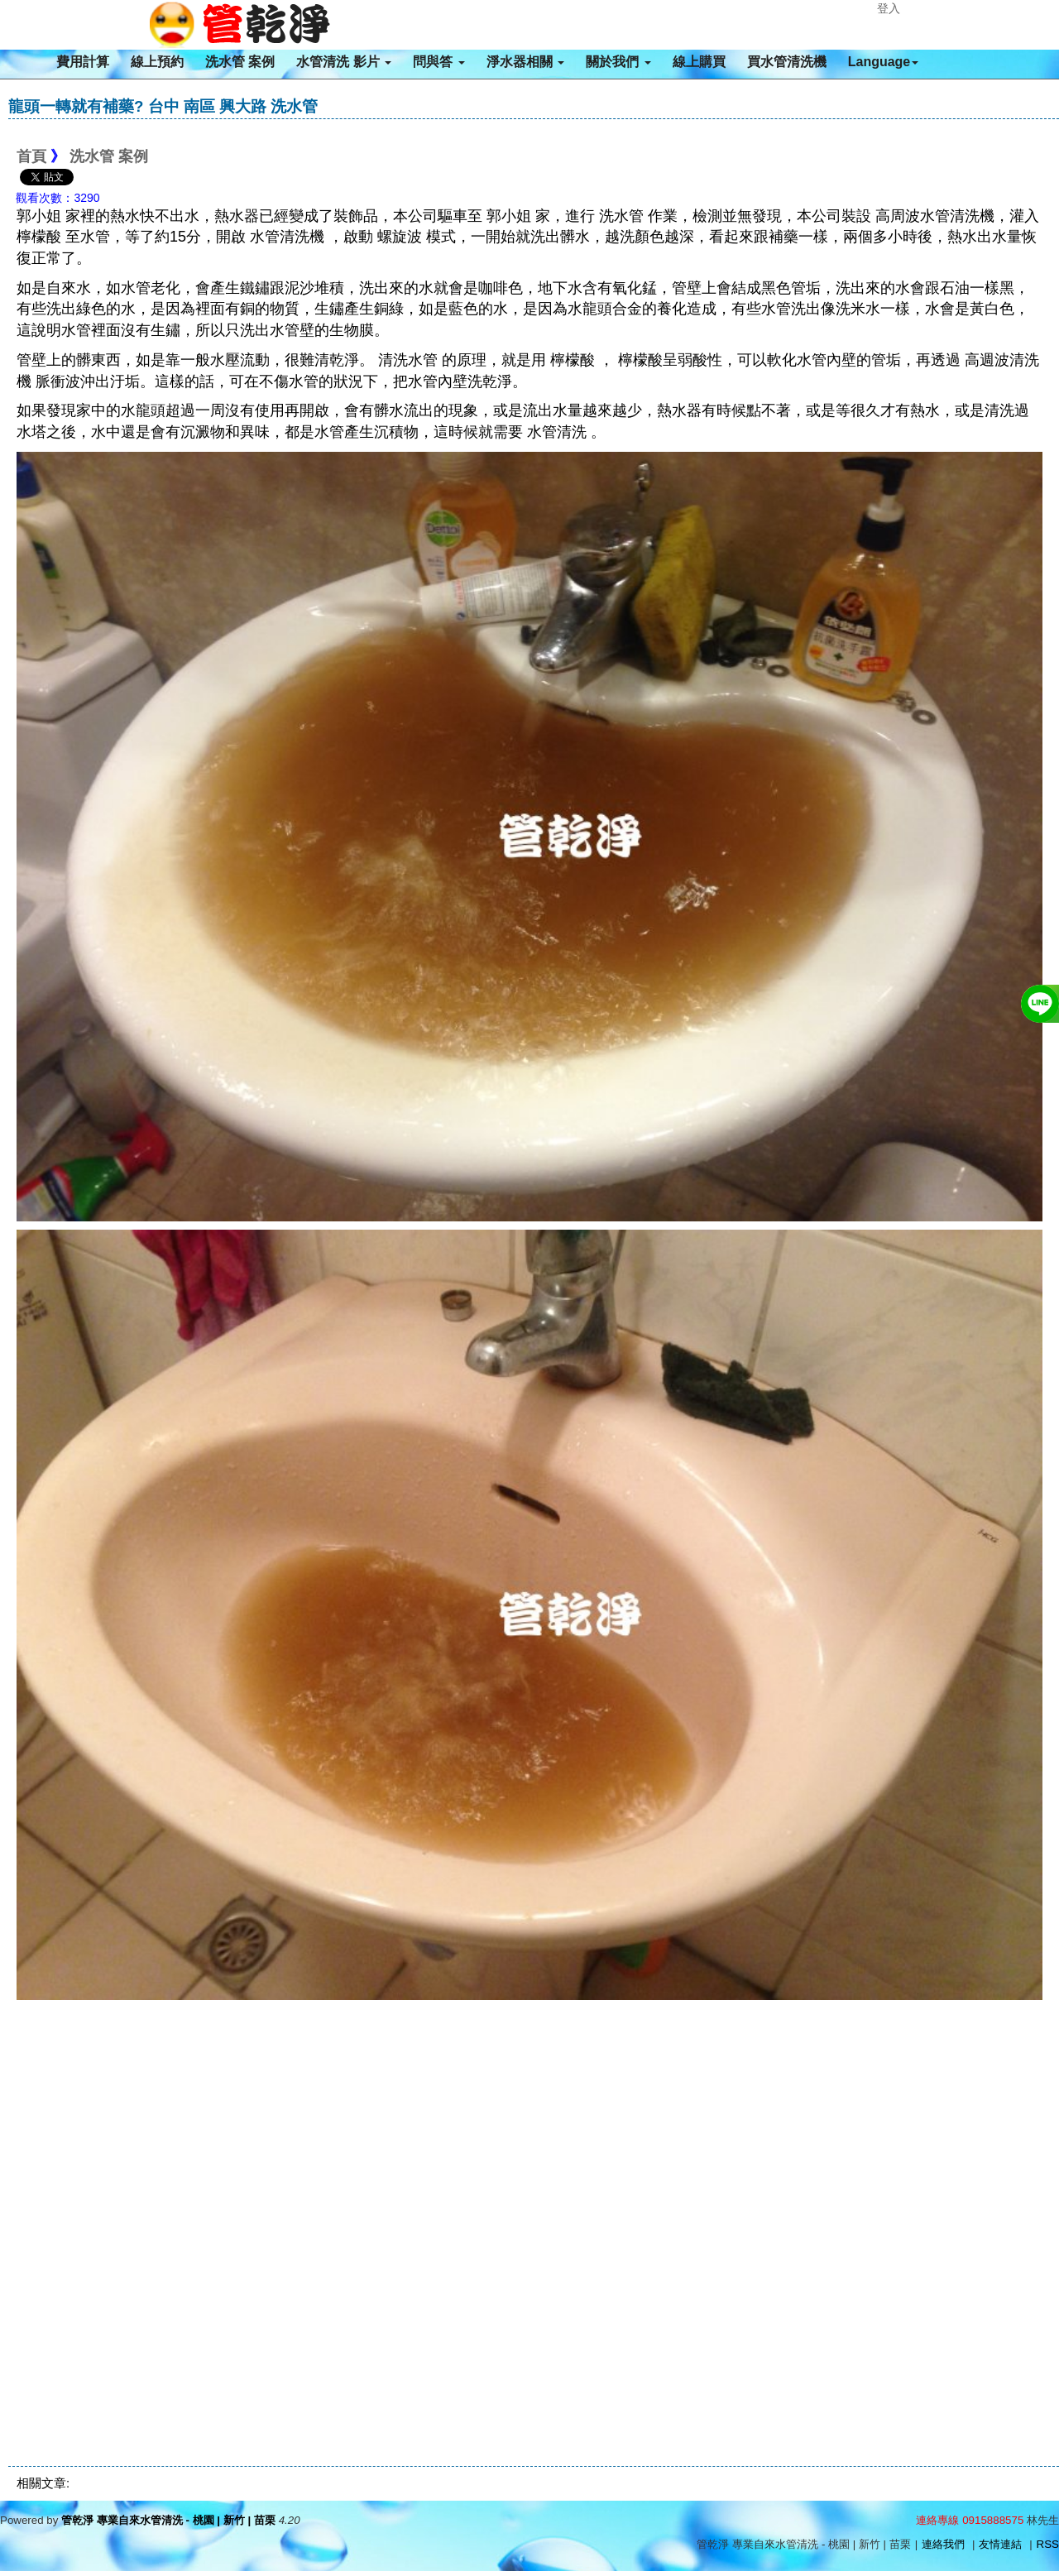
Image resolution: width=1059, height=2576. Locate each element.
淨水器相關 (525, 62)
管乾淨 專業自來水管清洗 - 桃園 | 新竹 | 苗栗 (168, 2520)
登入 (888, 8)
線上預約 (157, 62)
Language (883, 62)
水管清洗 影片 (343, 62)
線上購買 (699, 62)
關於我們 (618, 62)
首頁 (31, 156)
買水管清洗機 (787, 62)
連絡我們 (943, 2544)
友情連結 (1000, 2544)
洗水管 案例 (240, 62)
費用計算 (82, 62)
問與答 (438, 62)
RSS (1048, 2544)
